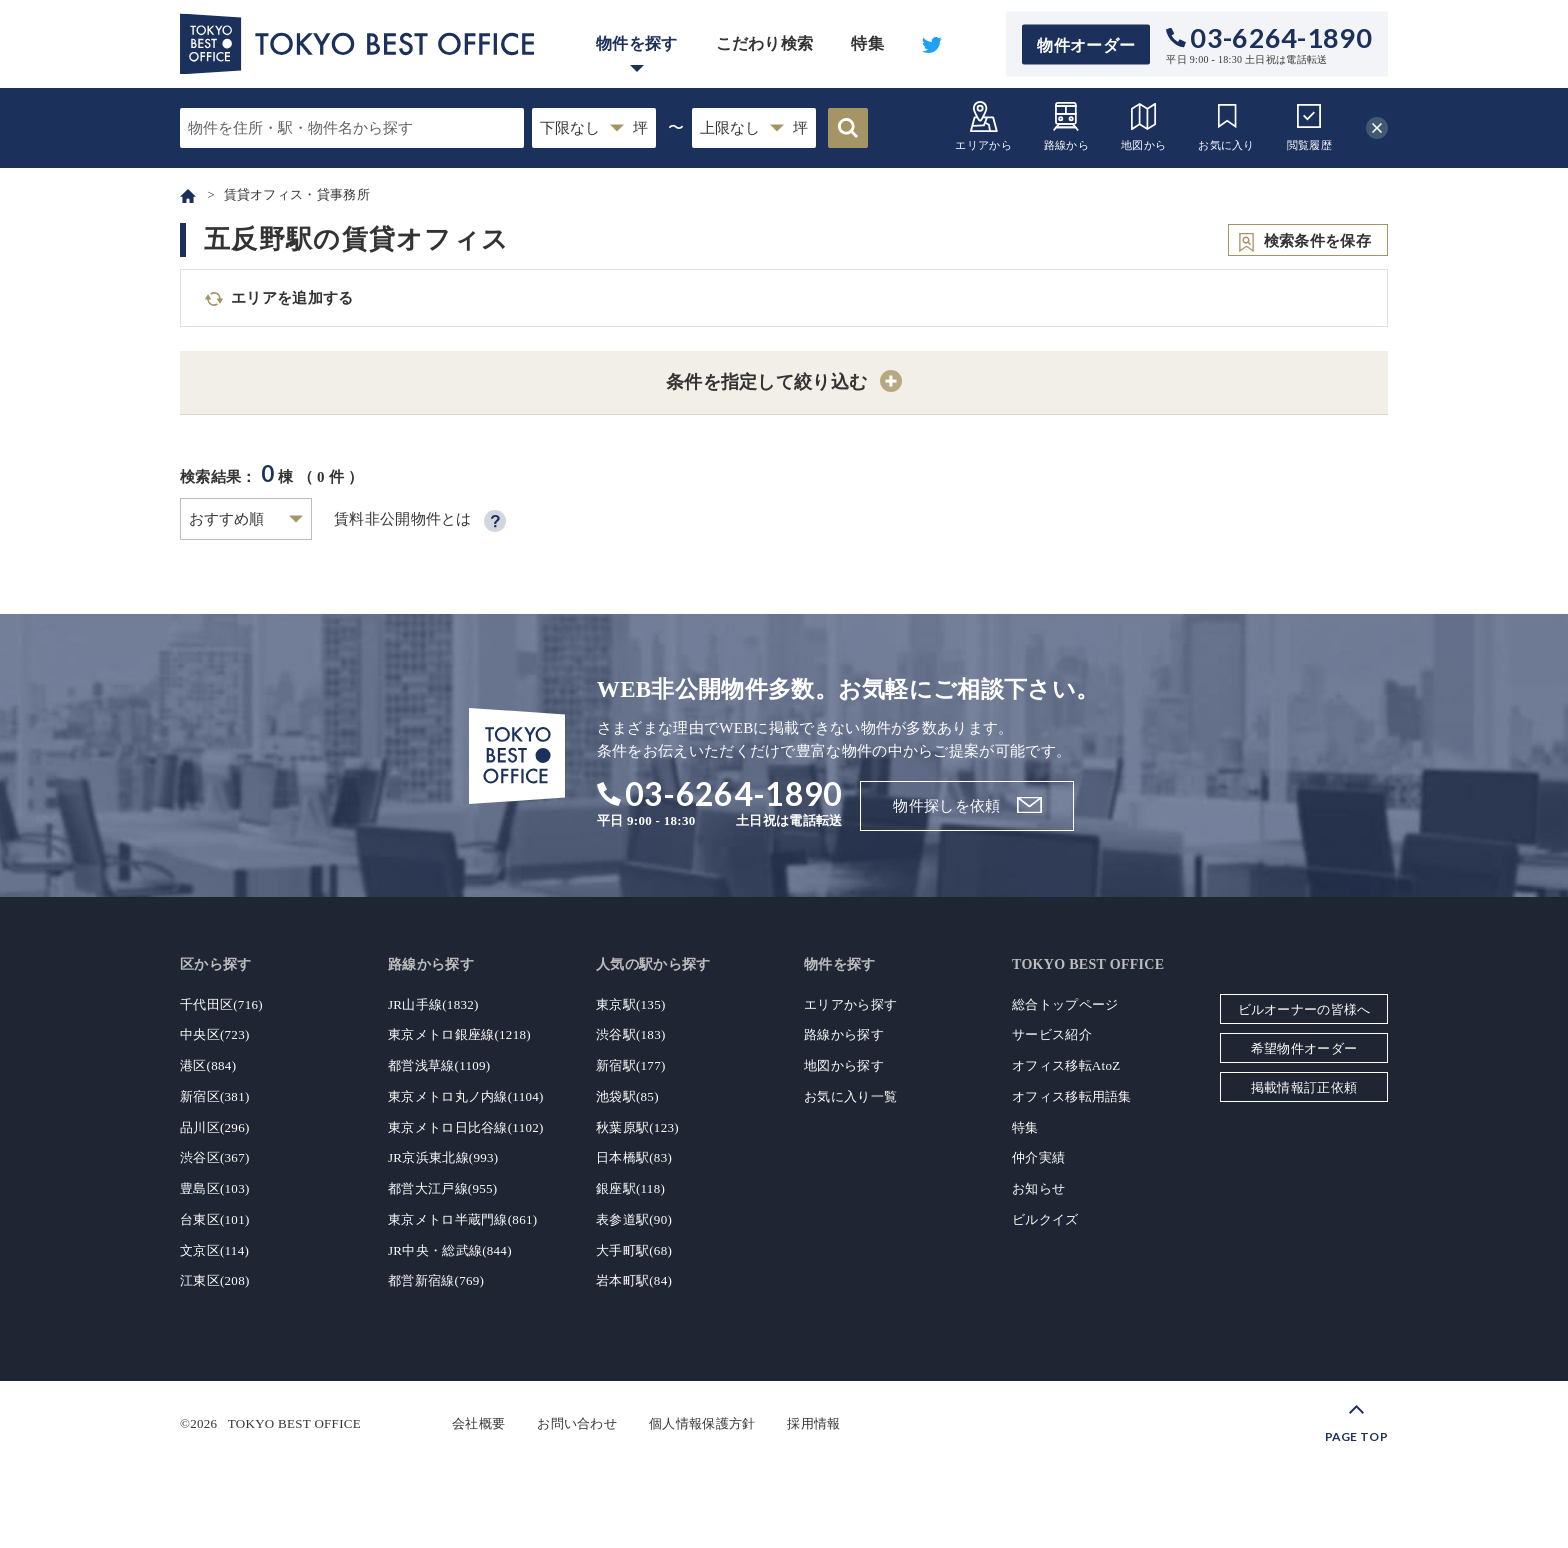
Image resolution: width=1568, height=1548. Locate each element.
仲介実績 (1038, 1157)
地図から (1143, 125)
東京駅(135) (631, 1004)
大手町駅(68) (634, 1250)
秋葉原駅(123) (637, 1127)
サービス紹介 (1052, 1034)
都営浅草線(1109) (439, 1065)
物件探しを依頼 (946, 806)
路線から (1066, 125)
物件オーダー (1086, 44)
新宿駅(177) (631, 1065)
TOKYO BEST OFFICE (294, 1423)
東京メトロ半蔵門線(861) (462, 1219)
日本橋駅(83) (634, 1157)
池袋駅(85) (627, 1096)
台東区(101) (215, 1219)
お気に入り (1226, 125)
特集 (867, 43)
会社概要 (478, 1423)
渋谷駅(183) (631, 1034)
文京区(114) (214, 1250)
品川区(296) (215, 1127)
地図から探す (844, 1065)
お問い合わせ (577, 1423)
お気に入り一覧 (850, 1096)
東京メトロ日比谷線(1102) (466, 1127)
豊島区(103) (215, 1188)
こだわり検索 (765, 43)
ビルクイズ (1045, 1219)
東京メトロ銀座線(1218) (459, 1034)
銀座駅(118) (630, 1188)
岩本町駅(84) (634, 1280)
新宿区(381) (215, 1096)
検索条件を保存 (1317, 241)
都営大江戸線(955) (442, 1188)
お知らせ (1038, 1188)
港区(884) (208, 1065)
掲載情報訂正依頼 (1304, 1087)
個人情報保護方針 (702, 1423)
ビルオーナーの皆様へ (1304, 1009)
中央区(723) (215, 1034)
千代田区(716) (221, 1004)
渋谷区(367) (215, 1157)
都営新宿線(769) (436, 1280)
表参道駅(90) (634, 1219)
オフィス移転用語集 (1072, 1096)
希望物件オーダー (1304, 1048)
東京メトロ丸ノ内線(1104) (466, 1096)
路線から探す (844, 1034)
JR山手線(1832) (433, 1004)
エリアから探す (850, 1004)
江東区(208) (215, 1280)
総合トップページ (1065, 1004)
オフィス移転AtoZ (1066, 1065)
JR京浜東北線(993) (443, 1157)
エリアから (983, 125)
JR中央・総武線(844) (450, 1250)
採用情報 (813, 1423)
